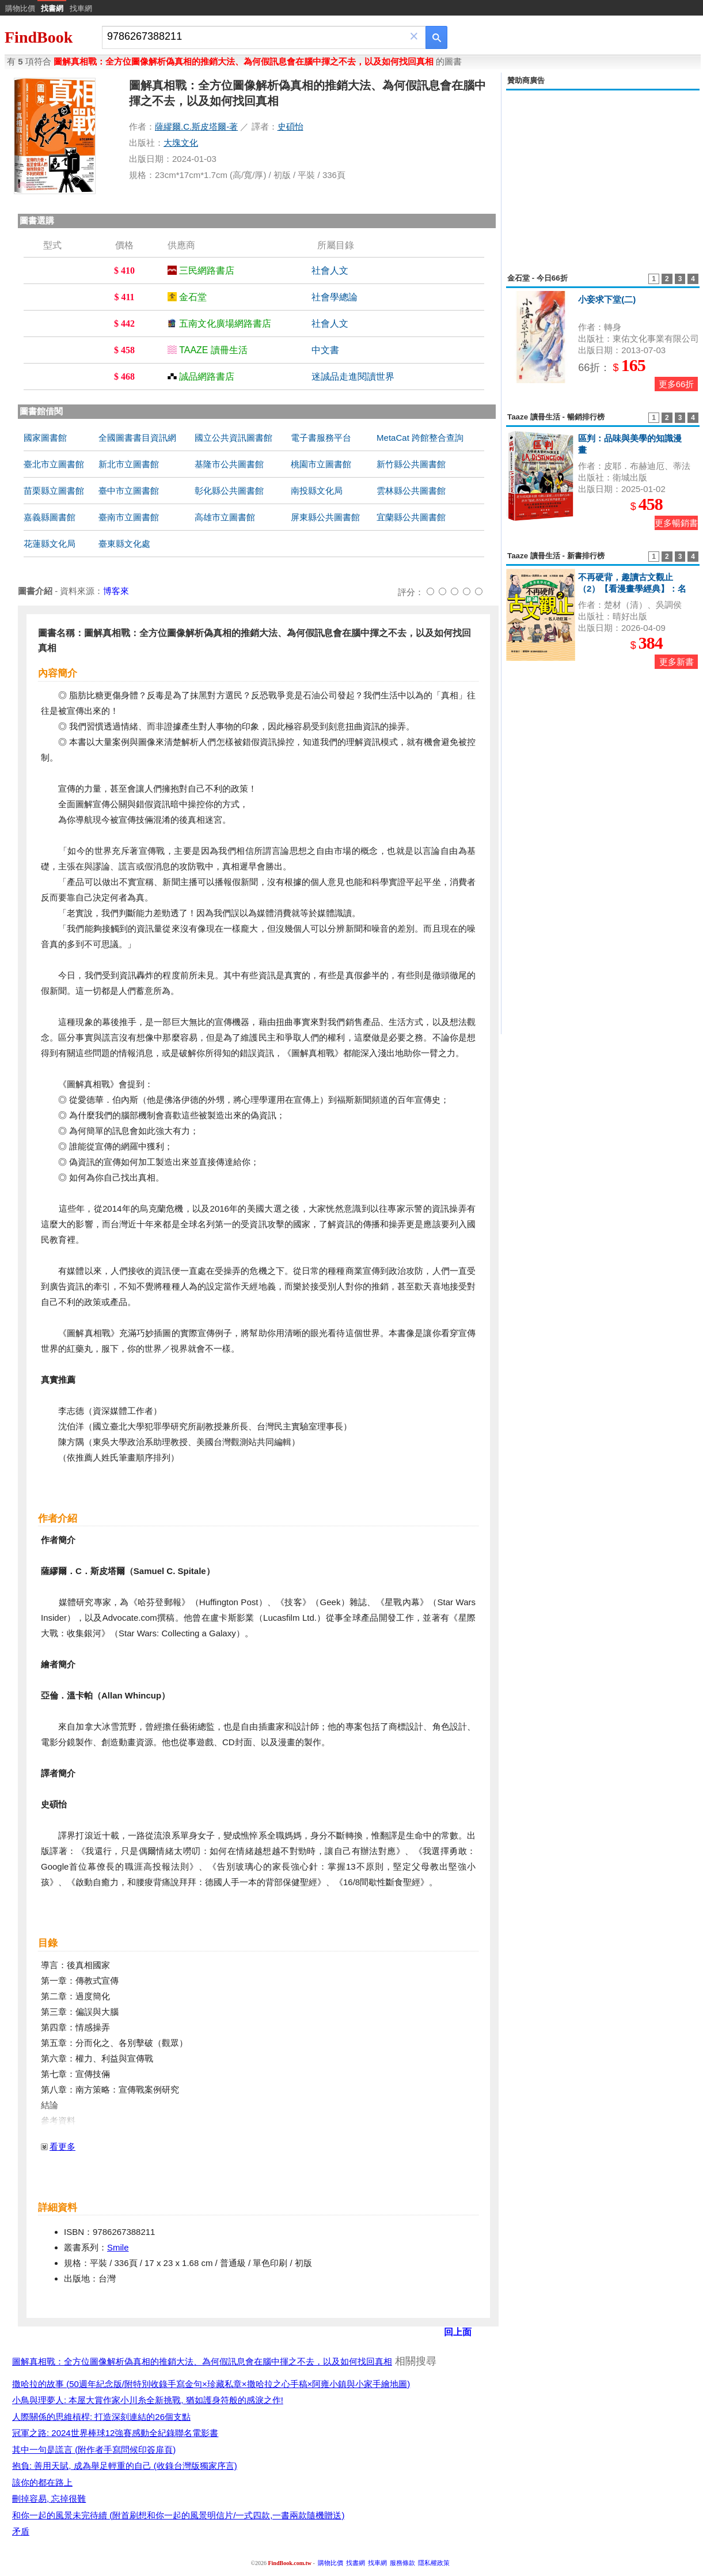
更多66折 (676, 384)
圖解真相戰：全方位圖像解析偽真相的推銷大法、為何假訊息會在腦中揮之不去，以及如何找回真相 (202, 2361)
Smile (118, 2247)
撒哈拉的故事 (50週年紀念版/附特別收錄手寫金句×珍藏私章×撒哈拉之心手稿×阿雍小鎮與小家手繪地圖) (211, 2384)
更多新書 (676, 662)
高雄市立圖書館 (225, 517)
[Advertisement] (603, 175)
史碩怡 (290, 126)
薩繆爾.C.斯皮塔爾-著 (196, 126)
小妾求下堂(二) (607, 299)
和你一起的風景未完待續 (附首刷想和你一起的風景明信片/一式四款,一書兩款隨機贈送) (178, 2515)
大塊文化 (181, 142)
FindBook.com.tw (289, 2563)
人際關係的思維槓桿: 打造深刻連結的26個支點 (101, 2417)
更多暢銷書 (676, 523)
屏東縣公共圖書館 (325, 517)
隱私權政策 (434, 2562)
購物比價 (20, 8)
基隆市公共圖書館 (229, 464)
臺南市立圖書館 (128, 517)
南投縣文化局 (317, 490)
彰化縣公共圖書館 (229, 490)
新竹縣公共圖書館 (411, 464)
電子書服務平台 (321, 437)
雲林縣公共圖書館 (411, 490)
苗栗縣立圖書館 (54, 490)
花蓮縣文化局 (49, 544)
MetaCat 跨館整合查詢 (420, 437)
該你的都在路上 (42, 2482)
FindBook (39, 37)
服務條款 (402, 2562)
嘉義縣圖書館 (49, 517)
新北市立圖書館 (128, 464)
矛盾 (20, 2531)
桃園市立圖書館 (321, 464)
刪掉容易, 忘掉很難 (49, 2498)
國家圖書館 (45, 437)
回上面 (458, 2332)
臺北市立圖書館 (54, 464)
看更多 (62, 2146)
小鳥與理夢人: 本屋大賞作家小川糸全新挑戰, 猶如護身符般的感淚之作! (147, 2400)
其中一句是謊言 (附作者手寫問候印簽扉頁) (94, 2449)
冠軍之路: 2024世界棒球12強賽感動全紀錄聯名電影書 (115, 2433)
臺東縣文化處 (124, 544)
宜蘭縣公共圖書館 (411, 517)
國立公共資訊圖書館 (233, 437)
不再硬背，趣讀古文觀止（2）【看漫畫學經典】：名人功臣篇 (632, 588)
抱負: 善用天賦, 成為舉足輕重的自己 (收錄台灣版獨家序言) (124, 2466)
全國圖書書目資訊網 (137, 437)
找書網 (355, 2562)
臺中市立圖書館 (128, 490)
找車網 (81, 8)
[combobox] (255, 36)
